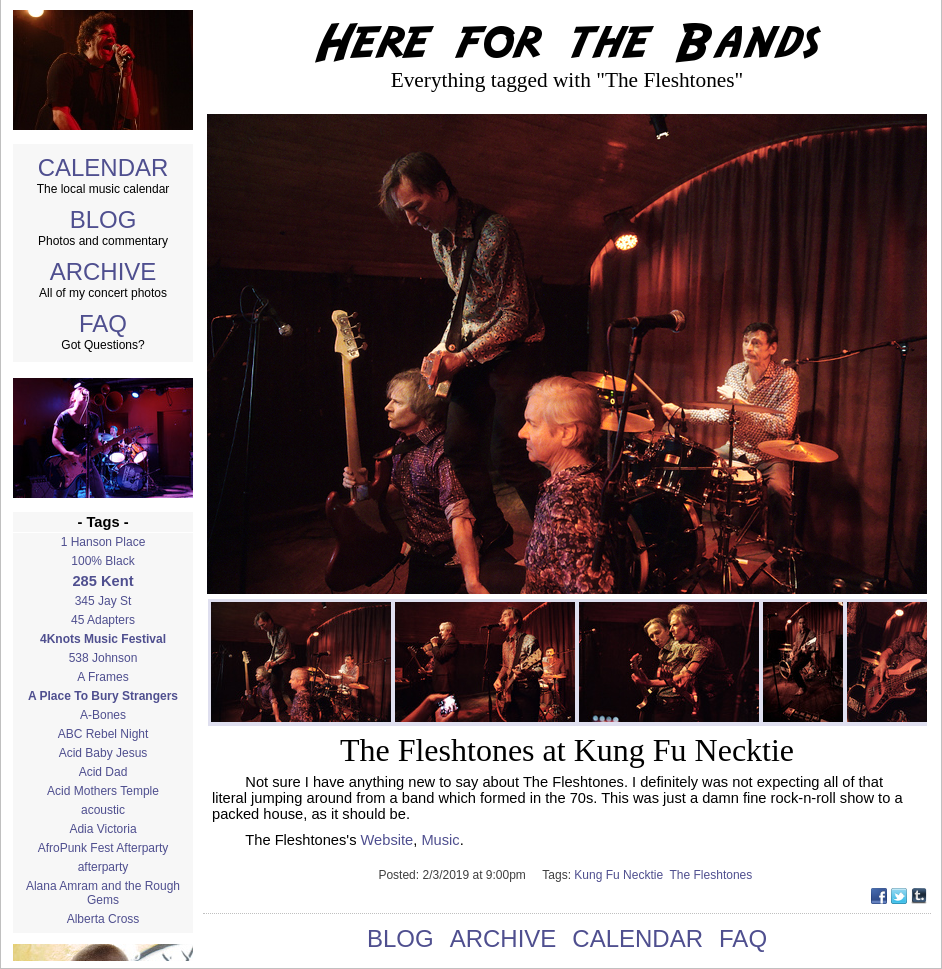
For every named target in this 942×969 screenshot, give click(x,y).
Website (387, 840)
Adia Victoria (102, 829)
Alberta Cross (103, 919)
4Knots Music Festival (103, 639)
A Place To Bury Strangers (103, 696)
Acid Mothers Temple (103, 791)
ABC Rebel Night (103, 734)
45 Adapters (103, 620)
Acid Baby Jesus (103, 753)
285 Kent (102, 581)
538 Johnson (103, 658)
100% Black (102, 561)
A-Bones (103, 715)
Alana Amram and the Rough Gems (103, 893)
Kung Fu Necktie (621, 875)
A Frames (102, 677)
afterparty (103, 867)
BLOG (103, 219)
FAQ (103, 323)
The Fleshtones (713, 875)
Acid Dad (103, 772)
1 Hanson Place (103, 542)
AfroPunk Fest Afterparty (103, 848)
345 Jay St (103, 601)
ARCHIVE (103, 271)
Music (440, 840)
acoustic (103, 810)
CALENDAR (103, 167)
